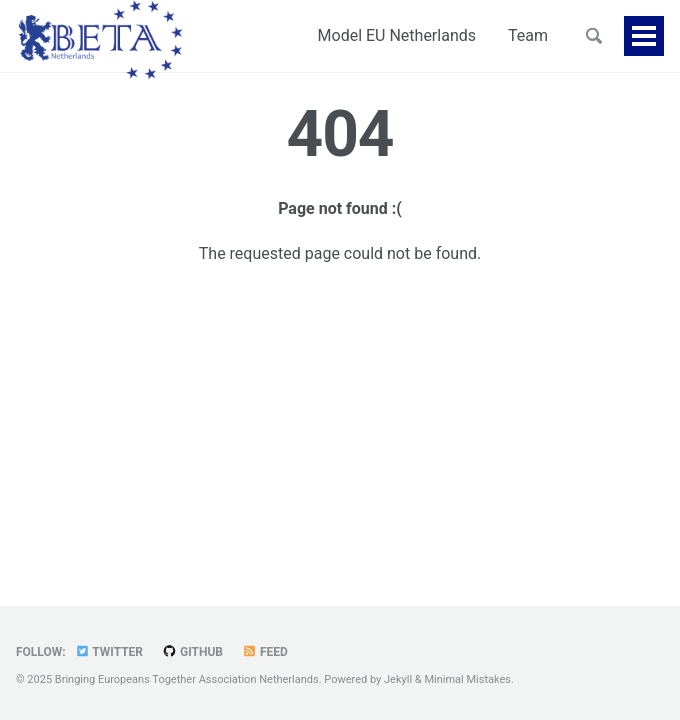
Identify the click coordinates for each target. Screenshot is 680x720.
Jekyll (398, 679)
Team (435, 35)
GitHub (192, 652)
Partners (517, 35)
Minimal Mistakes (467, 679)
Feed (265, 652)
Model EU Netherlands (304, 35)
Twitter (109, 652)
